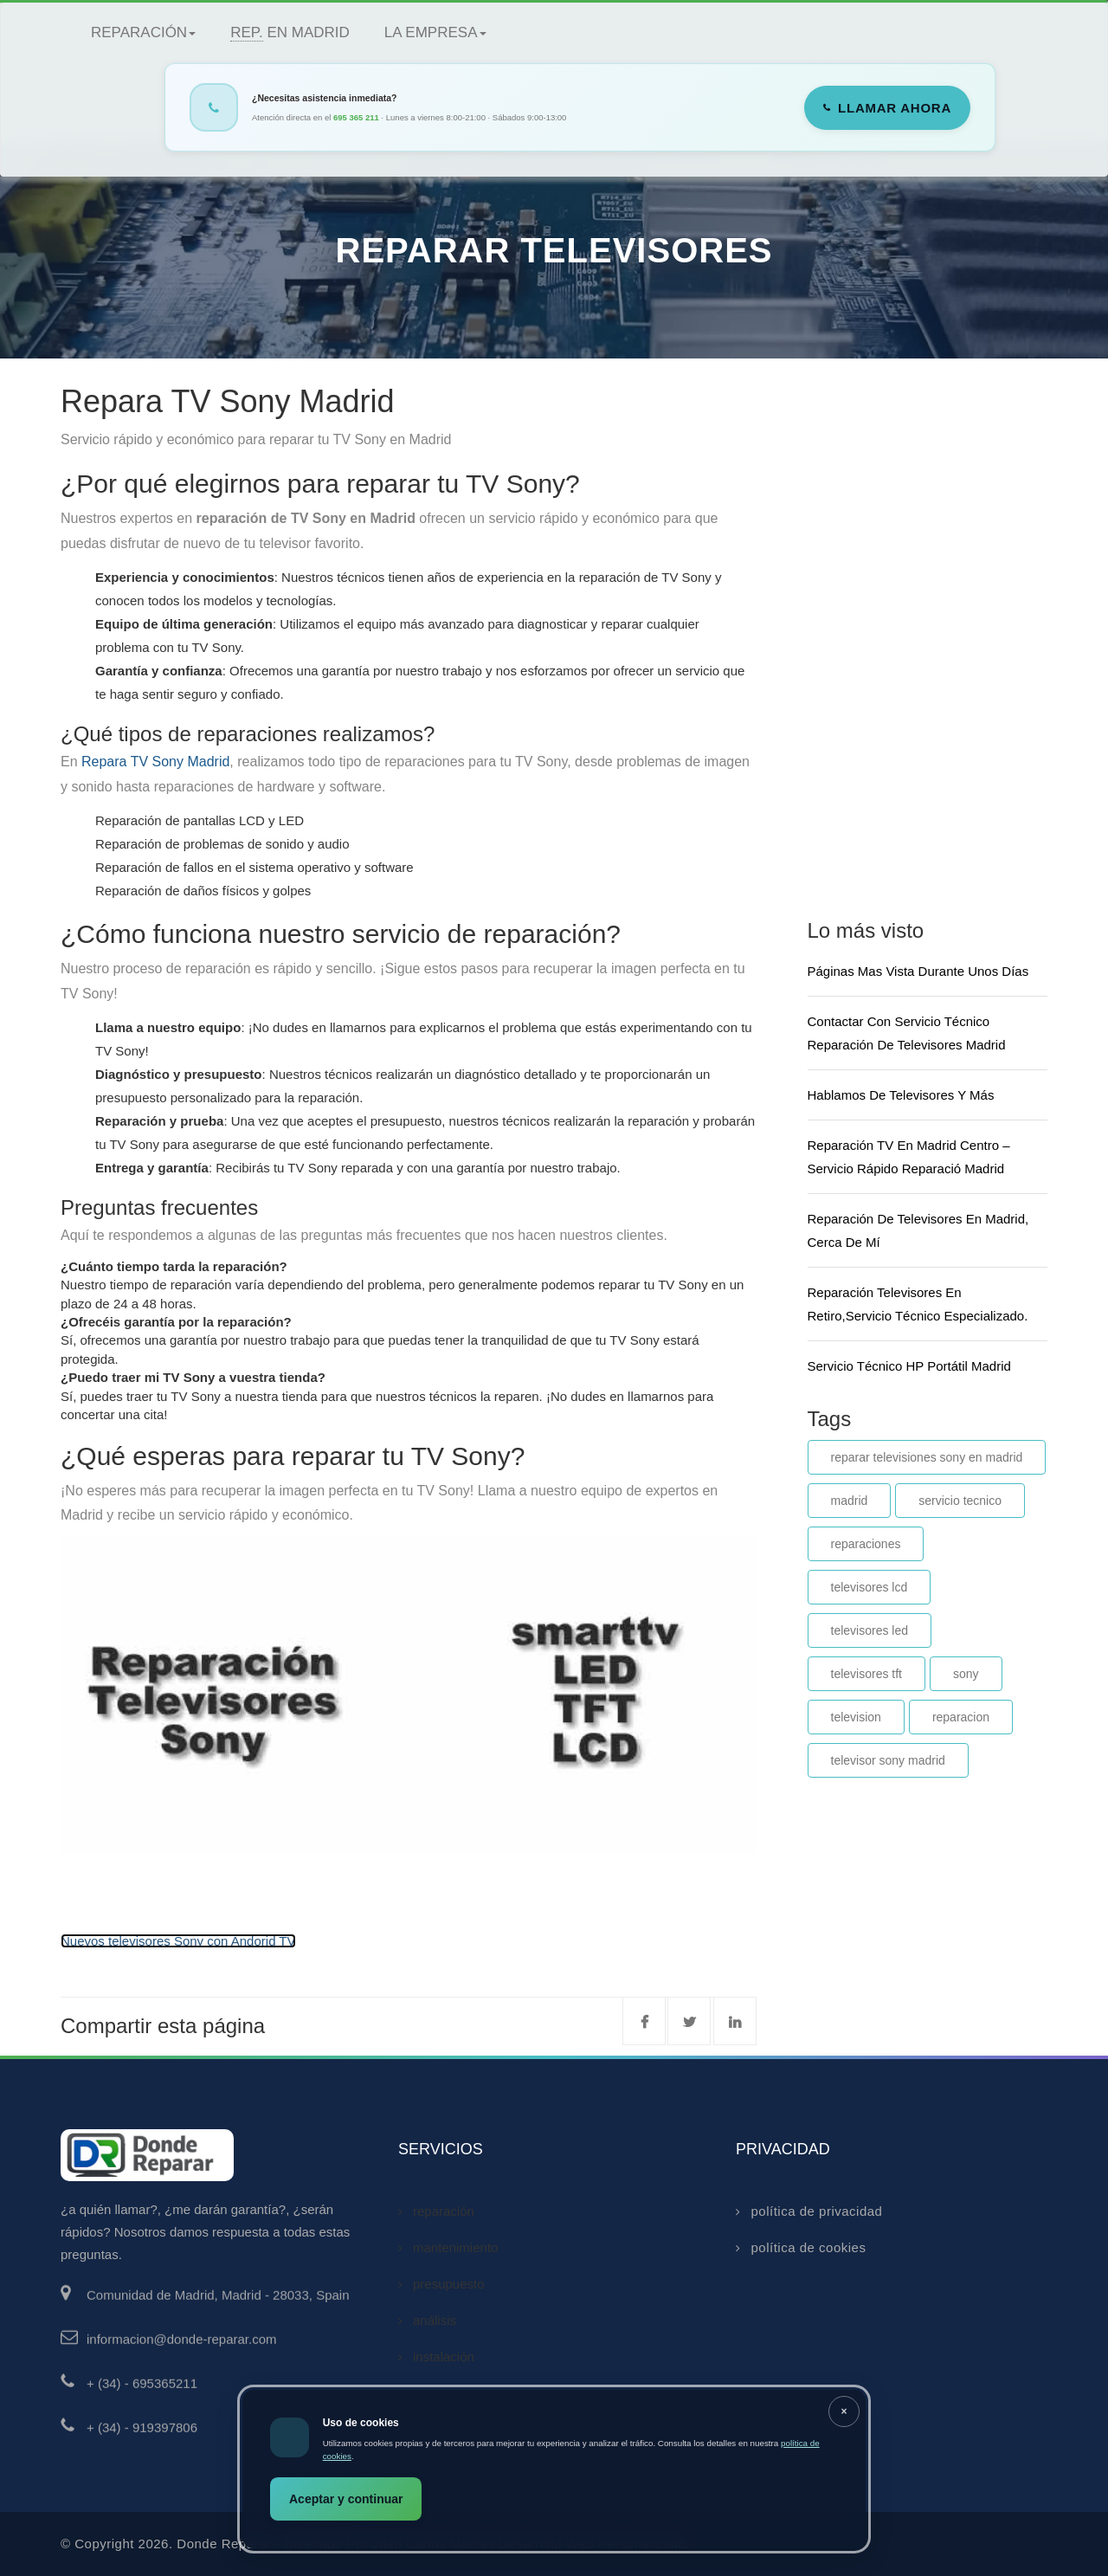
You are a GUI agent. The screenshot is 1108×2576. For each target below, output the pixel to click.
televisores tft (866, 1674)
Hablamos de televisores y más (901, 1095)
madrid (849, 1501)
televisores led (870, 1630)
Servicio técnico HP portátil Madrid (909, 1366)
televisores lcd (869, 1587)
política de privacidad (809, 2211)
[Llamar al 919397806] (229, 2437)
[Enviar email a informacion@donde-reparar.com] (229, 2349)
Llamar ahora (894, 107)
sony (966, 1674)
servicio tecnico (960, 1501)
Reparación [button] (143, 32)
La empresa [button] (435, 32)
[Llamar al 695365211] (229, 2393)
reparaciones (866, 1544)
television (856, 1717)
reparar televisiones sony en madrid (927, 1457)
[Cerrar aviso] (844, 2411)
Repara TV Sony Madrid (155, 761)
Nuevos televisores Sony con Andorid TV (178, 1941)
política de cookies (801, 2247)
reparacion (960, 1717)
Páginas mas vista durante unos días (918, 971)
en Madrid (290, 33)
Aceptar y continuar (346, 2499)
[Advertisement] (937, 635)
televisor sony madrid (888, 1760)
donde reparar (224, 2543)
